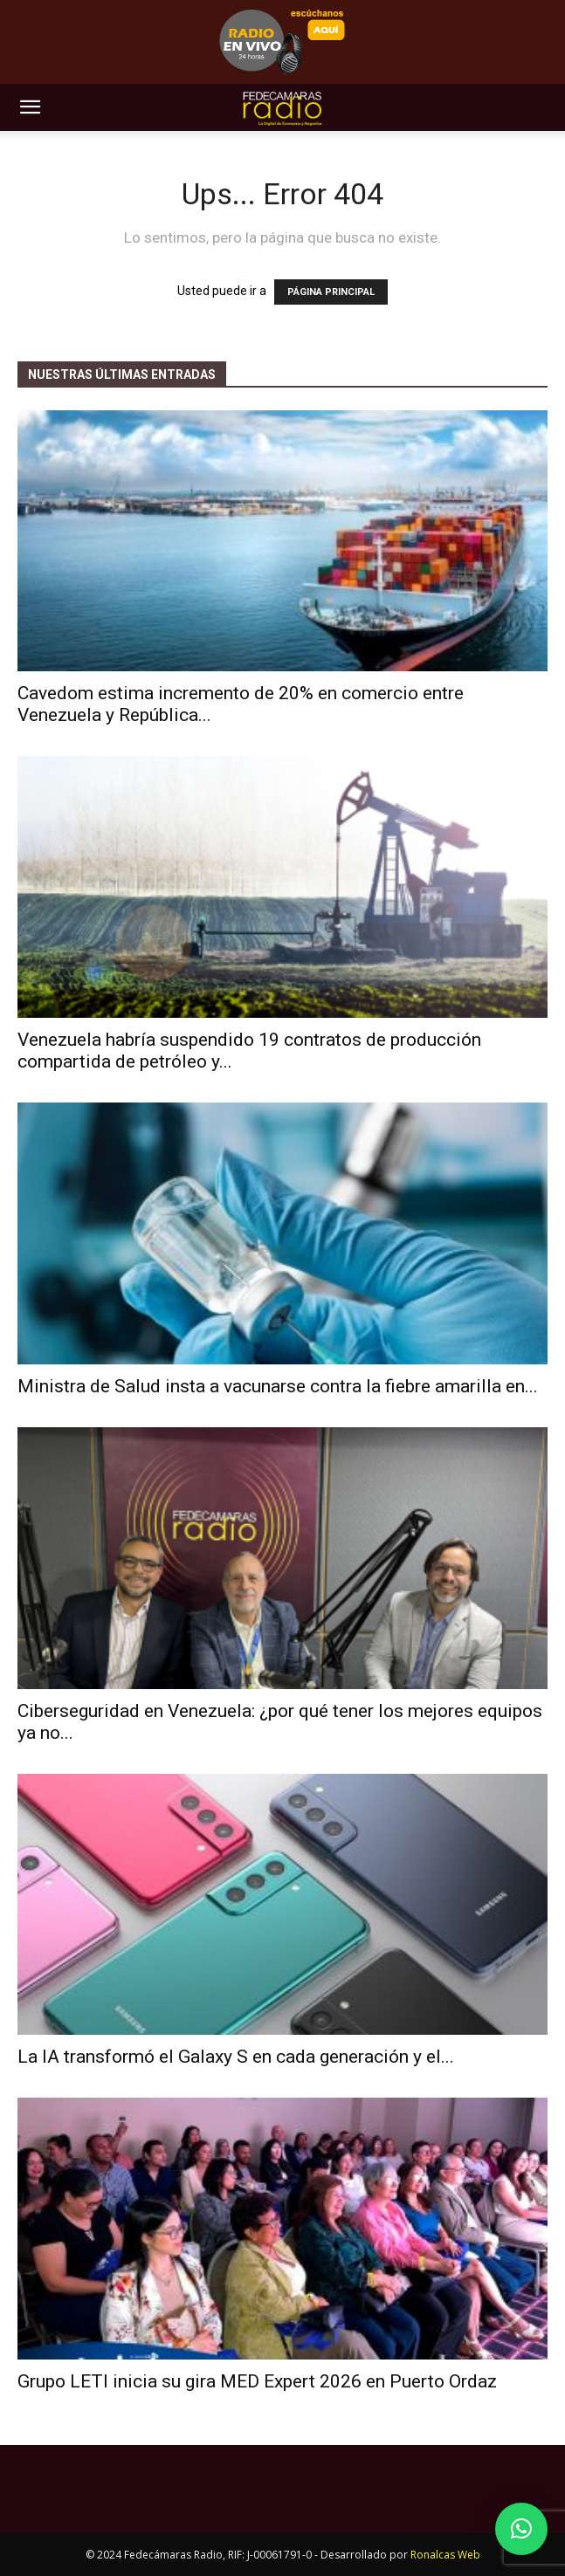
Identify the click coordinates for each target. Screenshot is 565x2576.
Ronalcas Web (445, 2554)
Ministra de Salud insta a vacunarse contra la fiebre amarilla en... (277, 1386)
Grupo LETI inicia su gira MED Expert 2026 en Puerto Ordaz (257, 2381)
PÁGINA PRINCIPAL (331, 292)
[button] (30, 107)
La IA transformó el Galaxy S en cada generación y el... (235, 2056)
